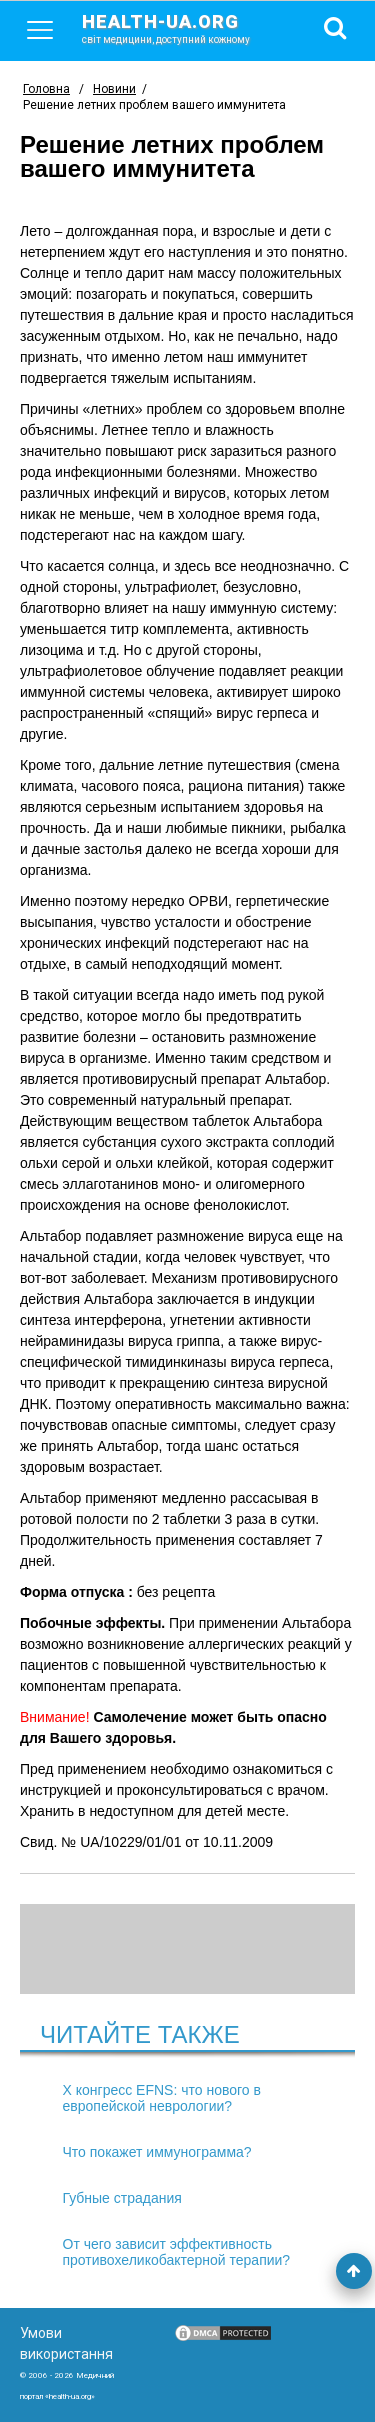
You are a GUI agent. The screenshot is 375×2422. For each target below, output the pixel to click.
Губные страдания (122, 2198)
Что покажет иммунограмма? (157, 2152)
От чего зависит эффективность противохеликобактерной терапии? (177, 2252)
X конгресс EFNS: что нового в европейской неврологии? (162, 2098)
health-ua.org (182, 28)
